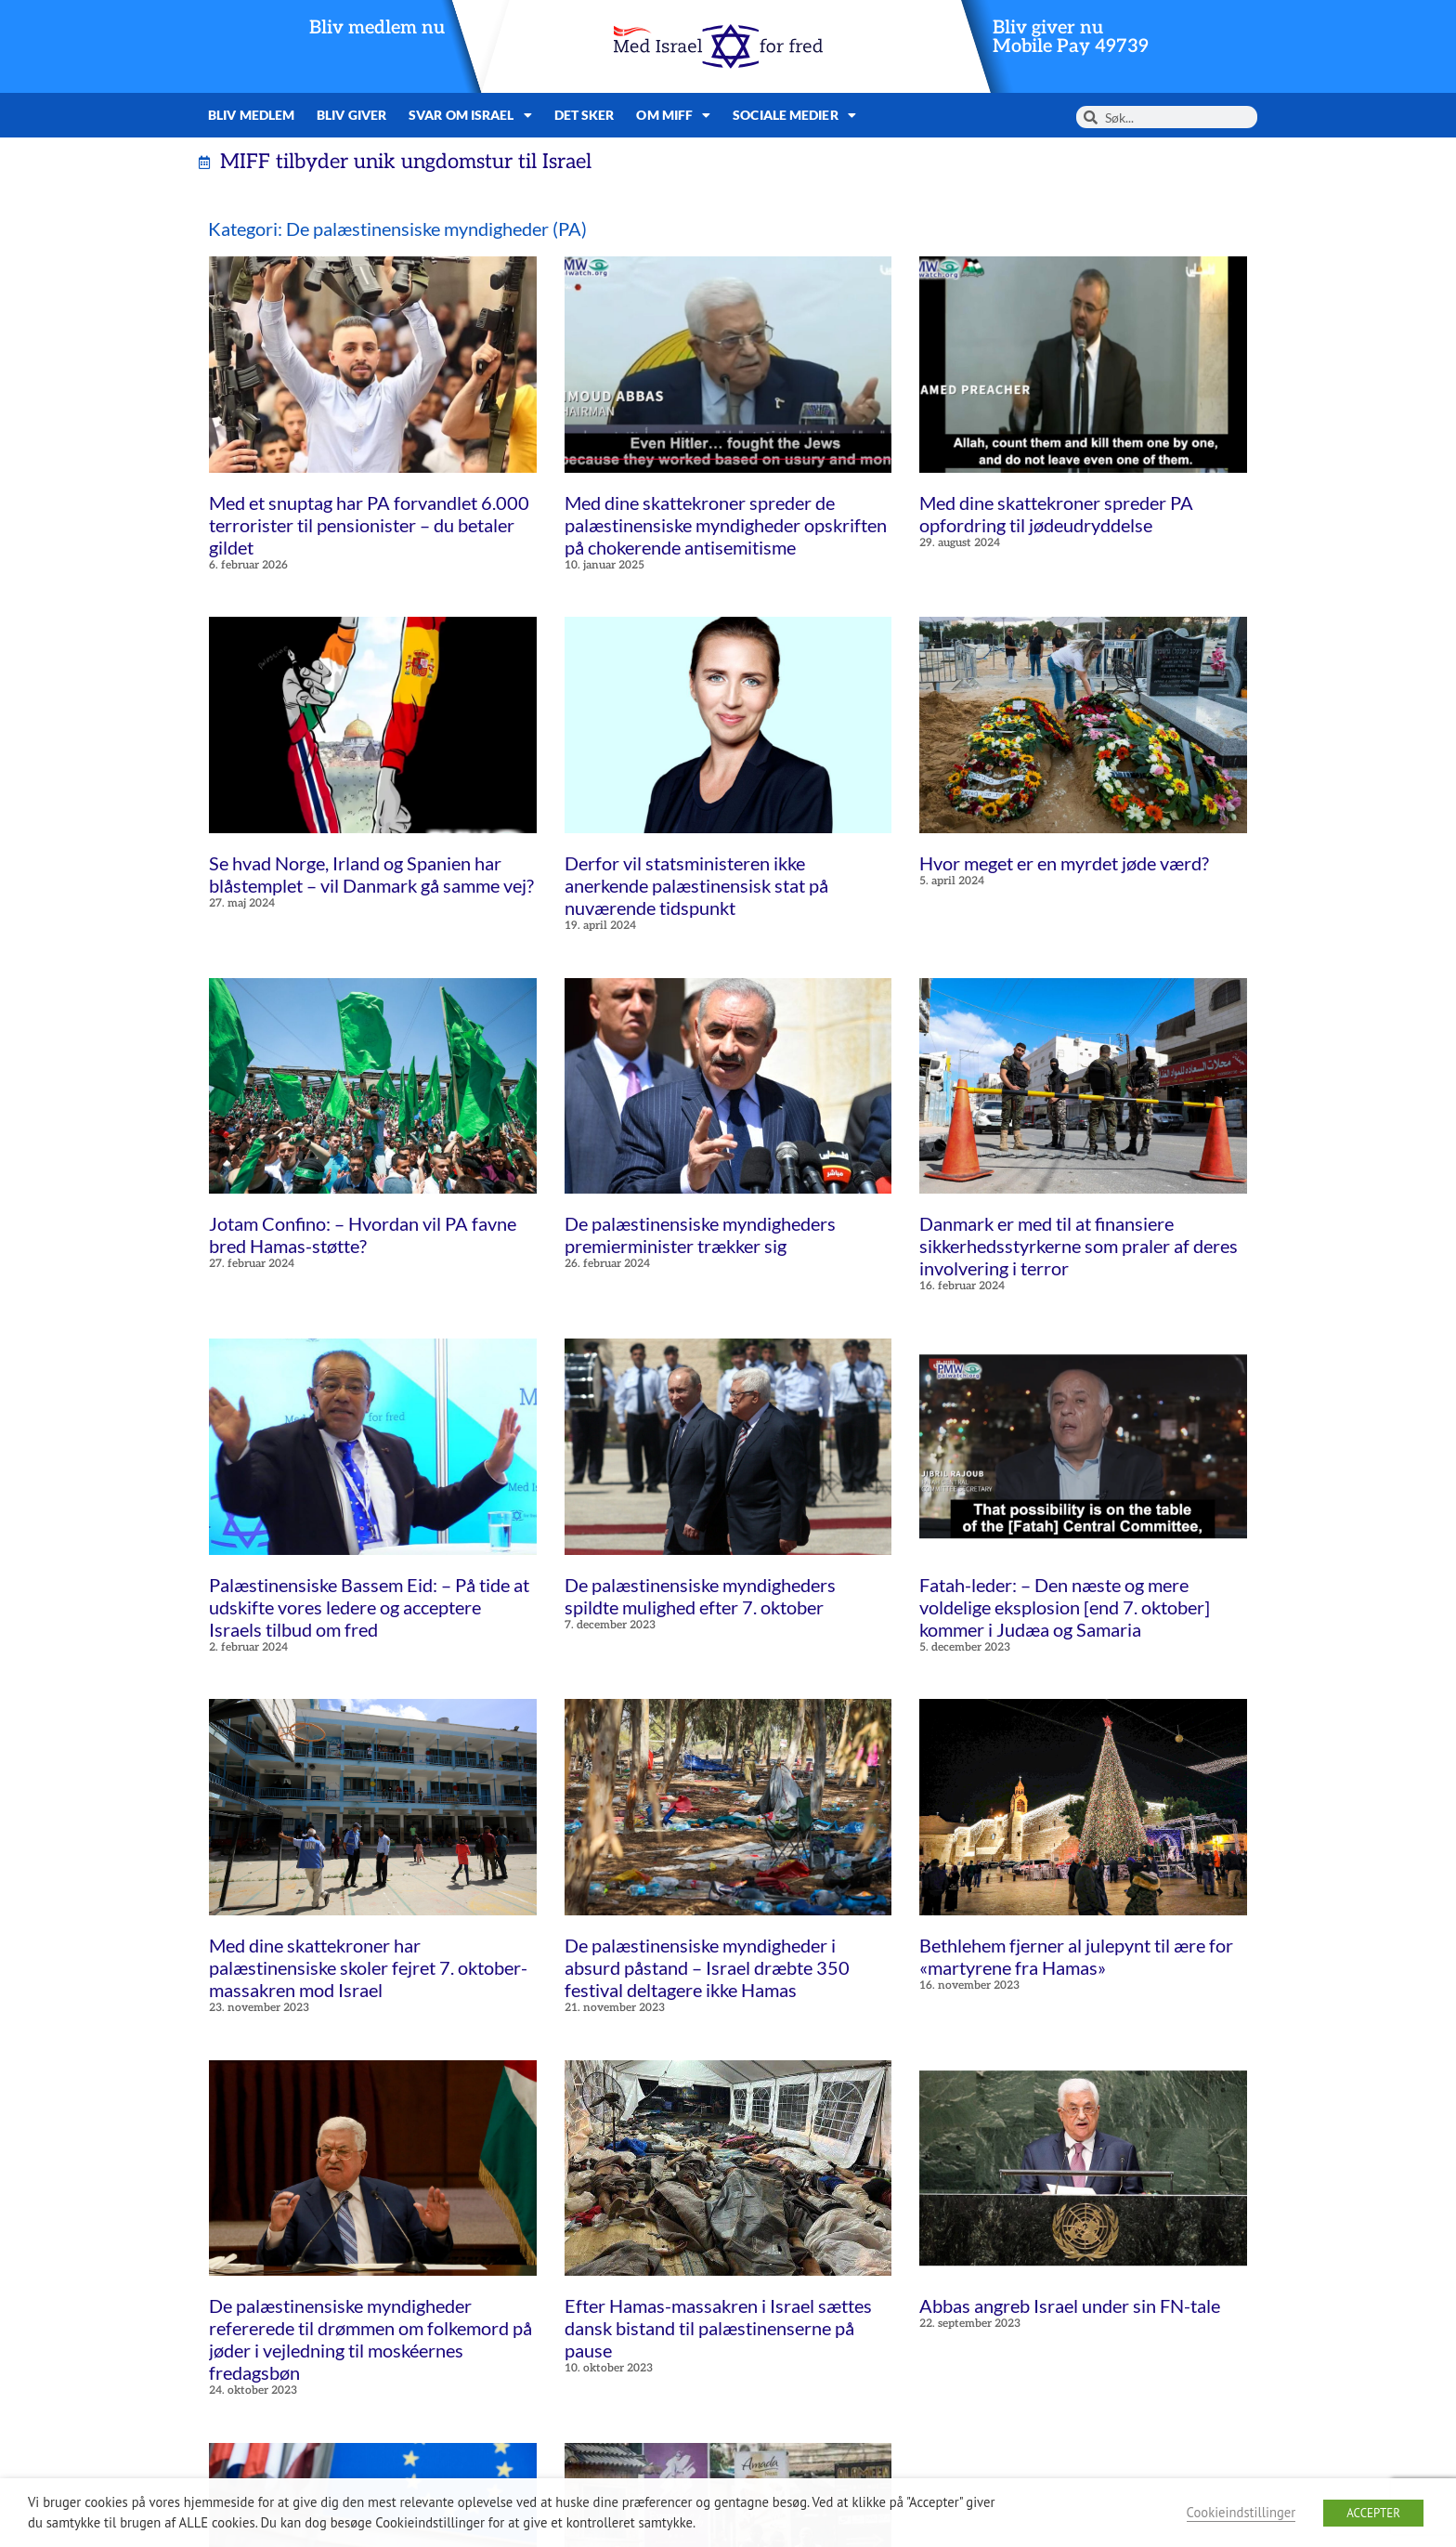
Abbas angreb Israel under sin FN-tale (1069, 2305)
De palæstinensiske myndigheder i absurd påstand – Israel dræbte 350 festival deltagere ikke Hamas (707, 1967)
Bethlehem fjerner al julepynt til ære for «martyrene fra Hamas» (1076, 1956)
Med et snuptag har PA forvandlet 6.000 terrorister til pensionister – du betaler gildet (369, 524)
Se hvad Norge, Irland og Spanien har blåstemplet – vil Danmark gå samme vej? (371, 874)
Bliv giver (351, 115)
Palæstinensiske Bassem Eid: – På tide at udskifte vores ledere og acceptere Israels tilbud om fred (369, 1607)
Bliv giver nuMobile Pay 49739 (1071, 37)
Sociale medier (794, 115)
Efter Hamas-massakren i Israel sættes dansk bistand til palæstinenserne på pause (718, 2327)
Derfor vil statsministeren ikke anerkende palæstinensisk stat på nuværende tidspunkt (696, 885)
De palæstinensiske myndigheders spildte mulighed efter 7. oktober (700, 1596)
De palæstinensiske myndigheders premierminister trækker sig (700, 1234)
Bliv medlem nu (377, 28)
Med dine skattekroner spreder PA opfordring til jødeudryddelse (1056, 513)
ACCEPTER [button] (1373, 2513)
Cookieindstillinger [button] (1241, 2512)
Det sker (584, 115)
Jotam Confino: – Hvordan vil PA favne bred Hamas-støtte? (362, 1234)
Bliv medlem (251, 115)
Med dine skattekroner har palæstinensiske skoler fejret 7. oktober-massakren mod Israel (368, 1967)
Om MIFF (673, 115)
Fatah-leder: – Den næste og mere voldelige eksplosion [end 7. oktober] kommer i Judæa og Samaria (1064, 1607)
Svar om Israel (470, 115)
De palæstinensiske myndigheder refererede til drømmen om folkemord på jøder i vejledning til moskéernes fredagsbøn (370, 2339)
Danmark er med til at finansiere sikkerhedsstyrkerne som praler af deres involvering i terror (1078, 1245)
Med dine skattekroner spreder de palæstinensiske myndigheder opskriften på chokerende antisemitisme (726, 524)
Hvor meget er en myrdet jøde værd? (1064, 863)
